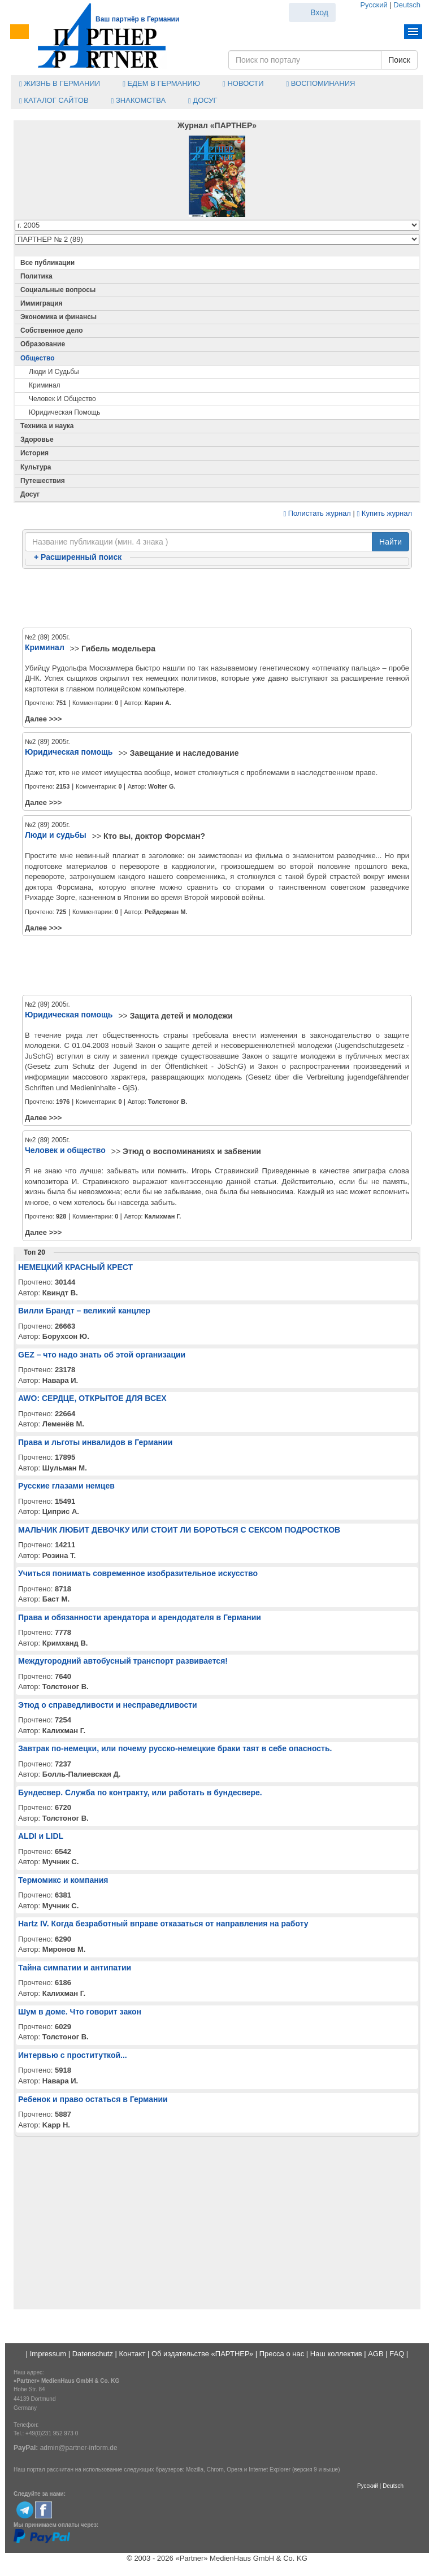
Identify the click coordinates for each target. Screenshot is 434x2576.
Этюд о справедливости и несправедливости (107, 1704)
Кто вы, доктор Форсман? (154, 836)
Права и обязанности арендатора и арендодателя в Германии (139, 1617)
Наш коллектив (336, 2353)
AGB (375, 2353)
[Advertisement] (217, 598)
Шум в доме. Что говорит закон (79, 2011)
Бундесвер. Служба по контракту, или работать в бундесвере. (140, 1792)
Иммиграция (41, 303)
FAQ (396, 2353)
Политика (36, 276)
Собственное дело (51, 330)
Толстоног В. (167, 1101)
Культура (35, 467)
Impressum (48, 2353)
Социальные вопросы (58, 290)
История (34, 453)
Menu (413, 31)
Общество (37, 358)
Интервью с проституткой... (72, 2055)
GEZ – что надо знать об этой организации (101, 1354)
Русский (373, 5)
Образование (42, 344)
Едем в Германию (161, 83)
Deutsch (406, 5)
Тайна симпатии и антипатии (74, 1967)
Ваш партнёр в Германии (137, 19)
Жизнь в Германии (59, 83)
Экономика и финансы (58, 317)
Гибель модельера (118, 648)
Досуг (203, 100)
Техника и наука (47, 426)
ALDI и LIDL (40, 1835)
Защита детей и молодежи (181, 1015)
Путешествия (42, 481)
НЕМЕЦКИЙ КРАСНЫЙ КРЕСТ (75, 1267)
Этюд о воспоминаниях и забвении (192, 1151)
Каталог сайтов (54, 100)
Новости (243, 83)
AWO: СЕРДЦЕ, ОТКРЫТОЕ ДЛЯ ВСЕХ (92, 1398)
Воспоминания (321, 83)
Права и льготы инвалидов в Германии (95, 1442)
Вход (319, 12)
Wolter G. (162, 786)
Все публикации (47, 263)
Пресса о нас (281, 2353)
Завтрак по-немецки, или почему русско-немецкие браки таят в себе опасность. (175, 1748)
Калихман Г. (163, 1216)
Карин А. (158, 702)
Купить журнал (385, 513)
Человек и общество (62, 399)
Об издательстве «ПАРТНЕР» (202, 2353)
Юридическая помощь (65, 412)
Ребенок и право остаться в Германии (93, 2099)
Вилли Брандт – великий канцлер (84, 1310)
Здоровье (37, 439)
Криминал (44, 385)
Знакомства (138, 100)
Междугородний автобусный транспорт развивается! (123, 1660)
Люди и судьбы (54, 372)
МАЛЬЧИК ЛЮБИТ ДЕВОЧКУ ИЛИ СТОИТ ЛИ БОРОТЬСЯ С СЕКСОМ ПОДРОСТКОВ (179, 1529)
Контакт (132, 2353)
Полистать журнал (317, 513)
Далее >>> (43, 719)
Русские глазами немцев (66, 1485)
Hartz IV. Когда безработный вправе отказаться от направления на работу (163, 1923)
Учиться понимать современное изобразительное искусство (138, 1573)
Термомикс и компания (63, 1880)
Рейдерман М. (166, 911)
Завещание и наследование (184, 753)
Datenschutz (92, 2353)
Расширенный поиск (77, 557)
